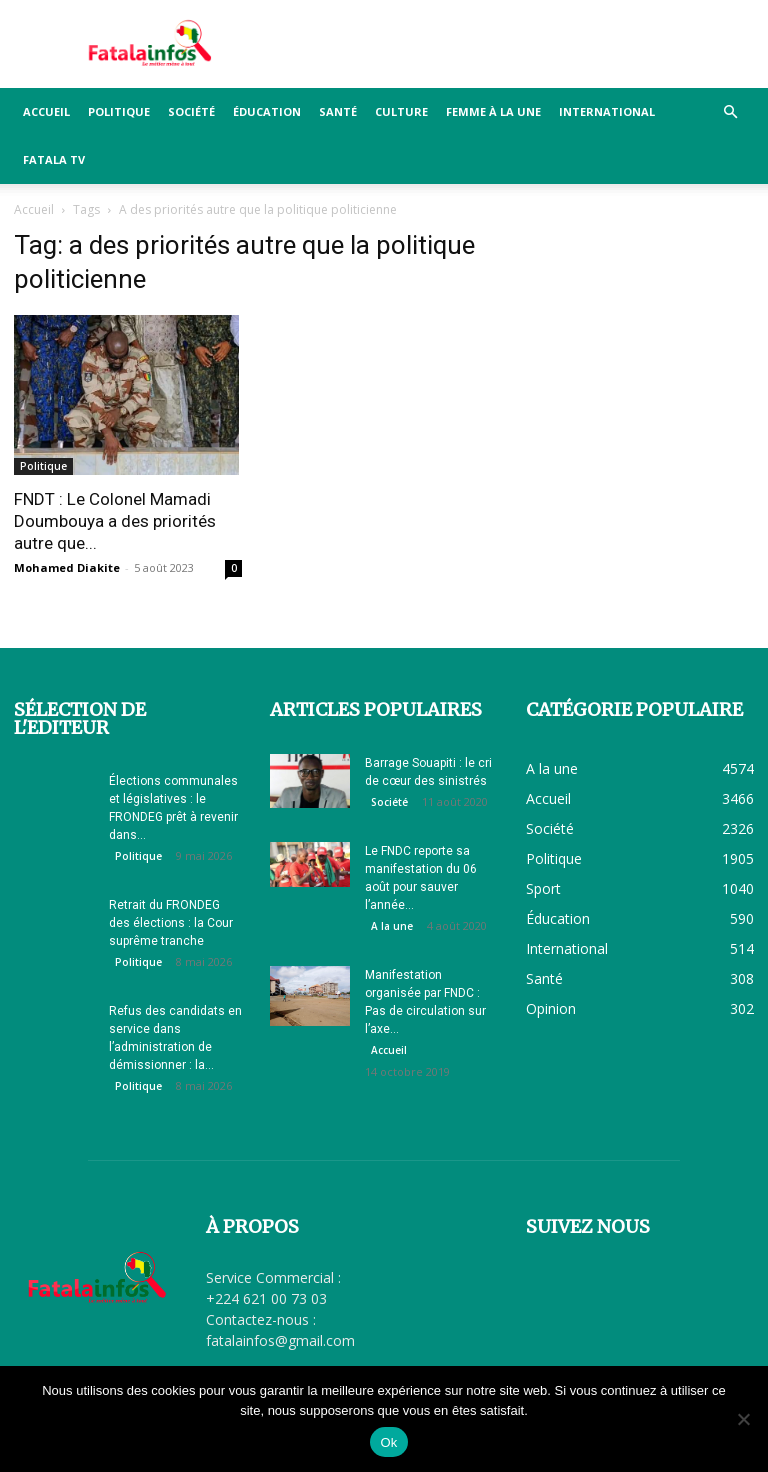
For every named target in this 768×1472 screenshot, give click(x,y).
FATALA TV (54, 159)
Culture (401, 111)
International (607, 111)
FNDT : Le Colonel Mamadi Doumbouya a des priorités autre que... (115, 521)
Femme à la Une (493, 111)
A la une (392, 926)
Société (191, 111)
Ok (388, 1442)
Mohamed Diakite (67, 567)
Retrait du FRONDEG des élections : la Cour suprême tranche (171, 923)
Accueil (46, 111)
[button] (730, 112)
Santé (338, 111)
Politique (119, 111)
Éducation (267, 111)
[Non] (743, 1419)
